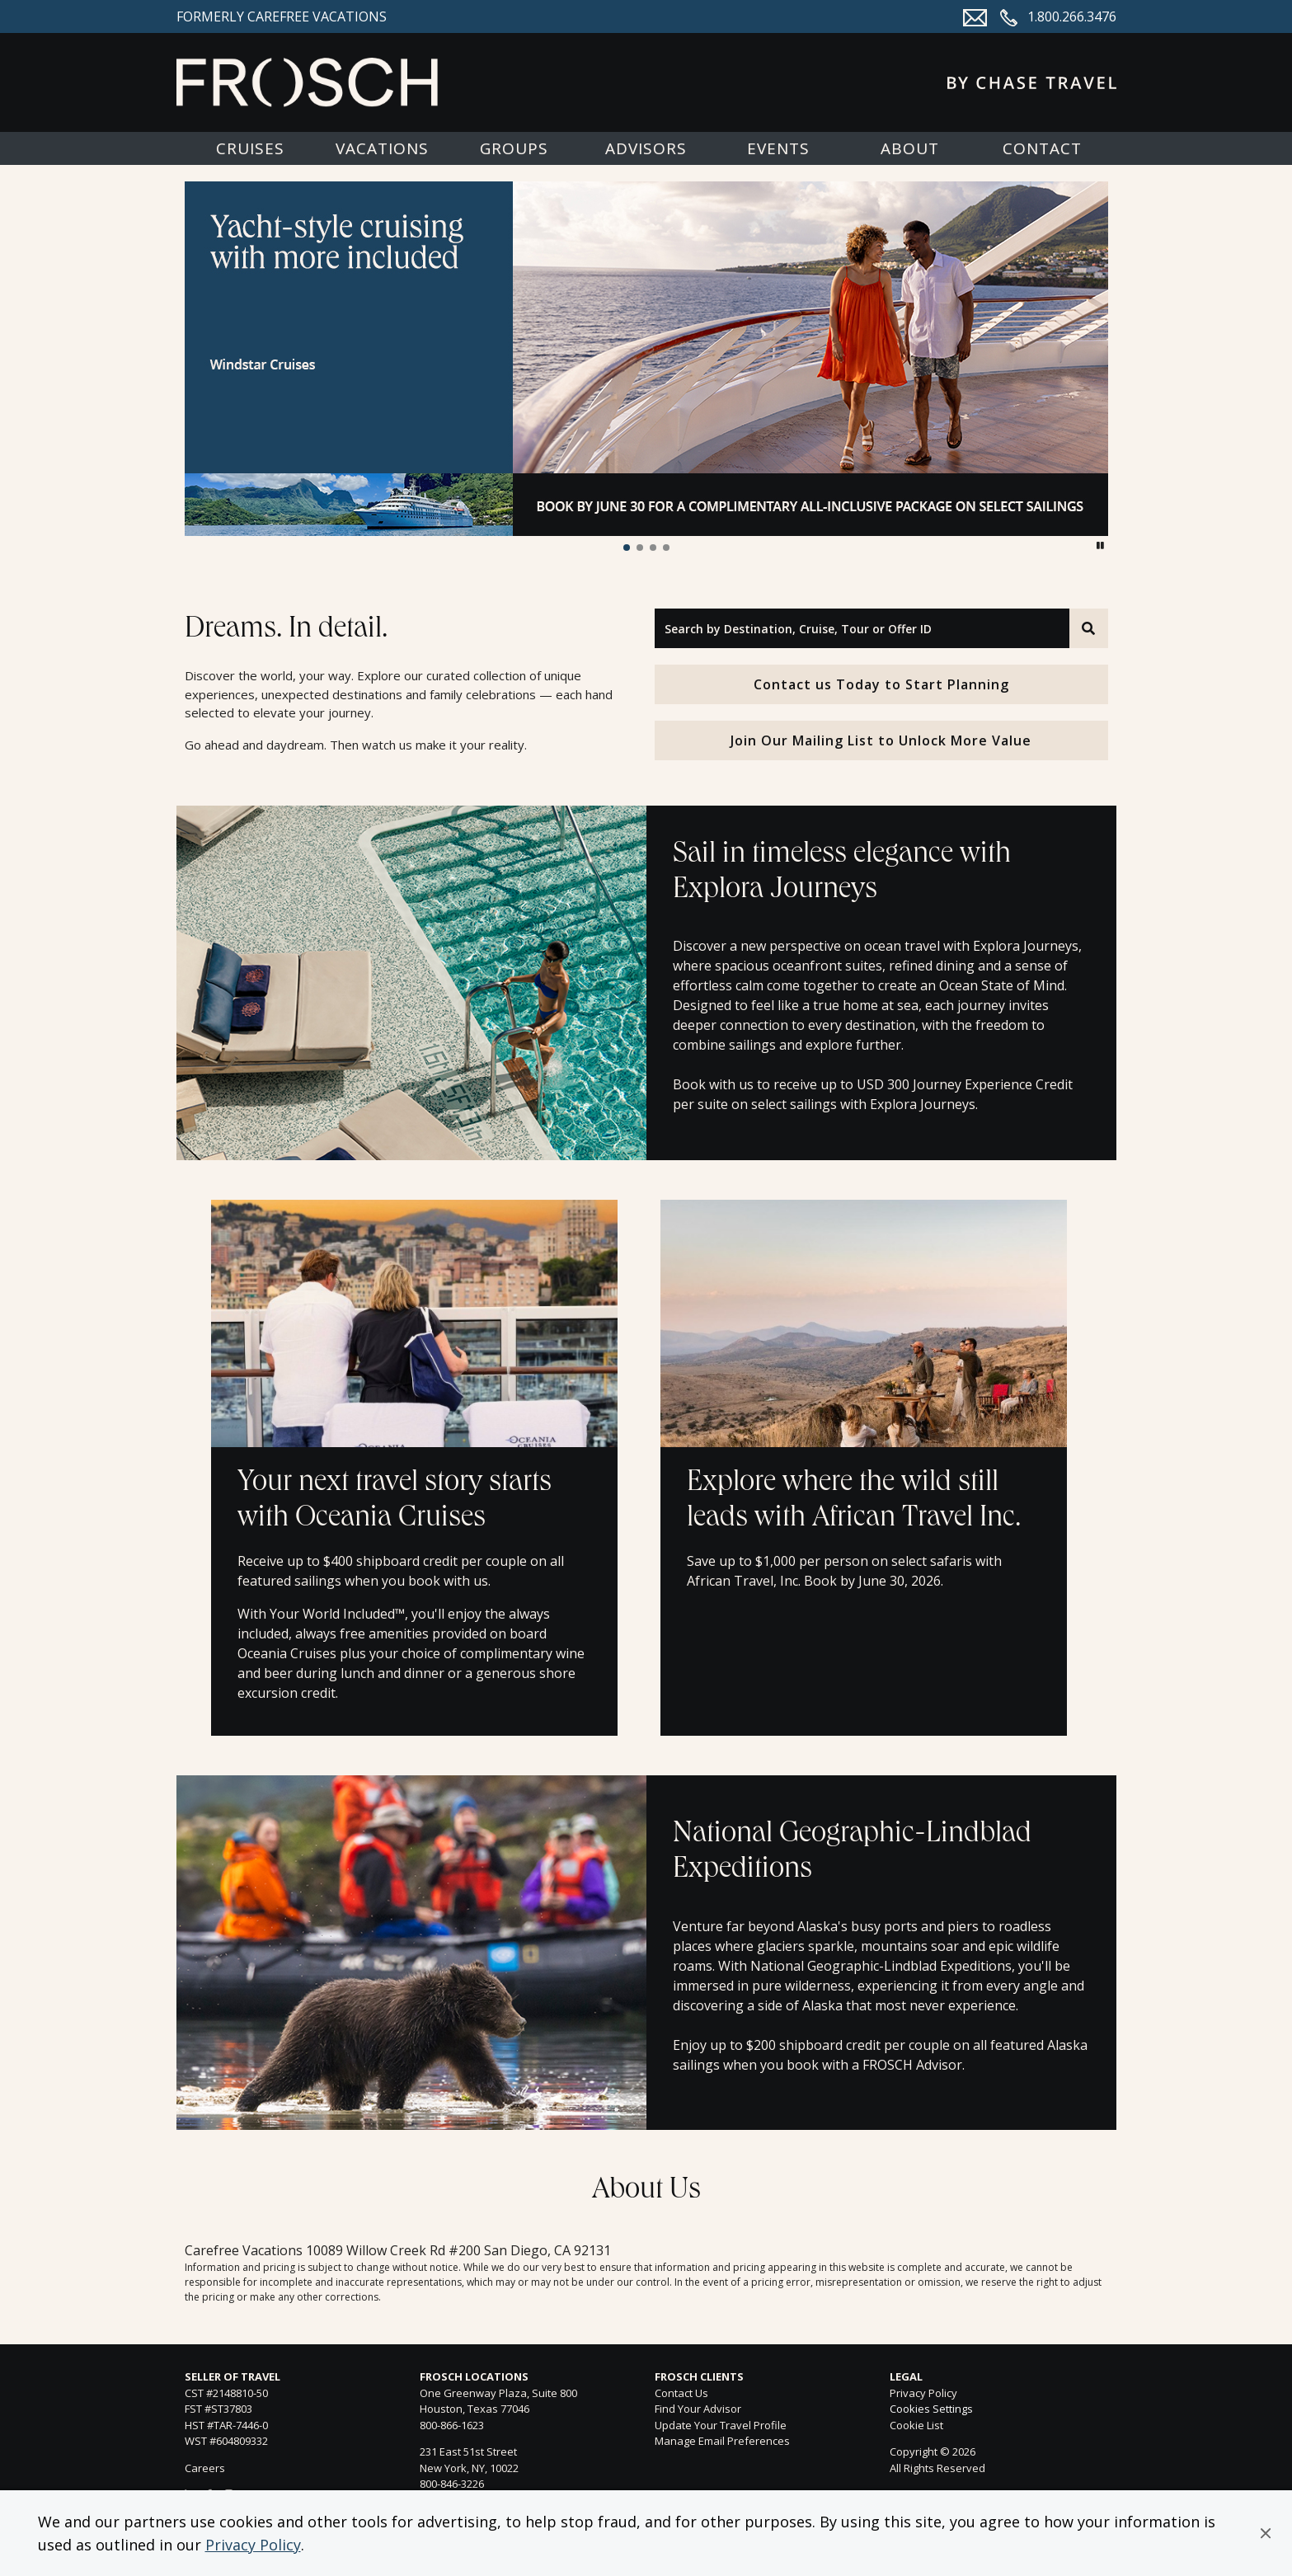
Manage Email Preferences (722, 2440)
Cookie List (916, 2425)
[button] (1265, 2533)
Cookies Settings (931, 2409)
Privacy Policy (253, 2545)
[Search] (1088, 628)
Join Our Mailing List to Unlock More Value (881, 740)
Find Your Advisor (698, 2408)
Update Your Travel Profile (721, 2425)
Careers (205, 2468)
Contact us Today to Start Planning (881, 684)
